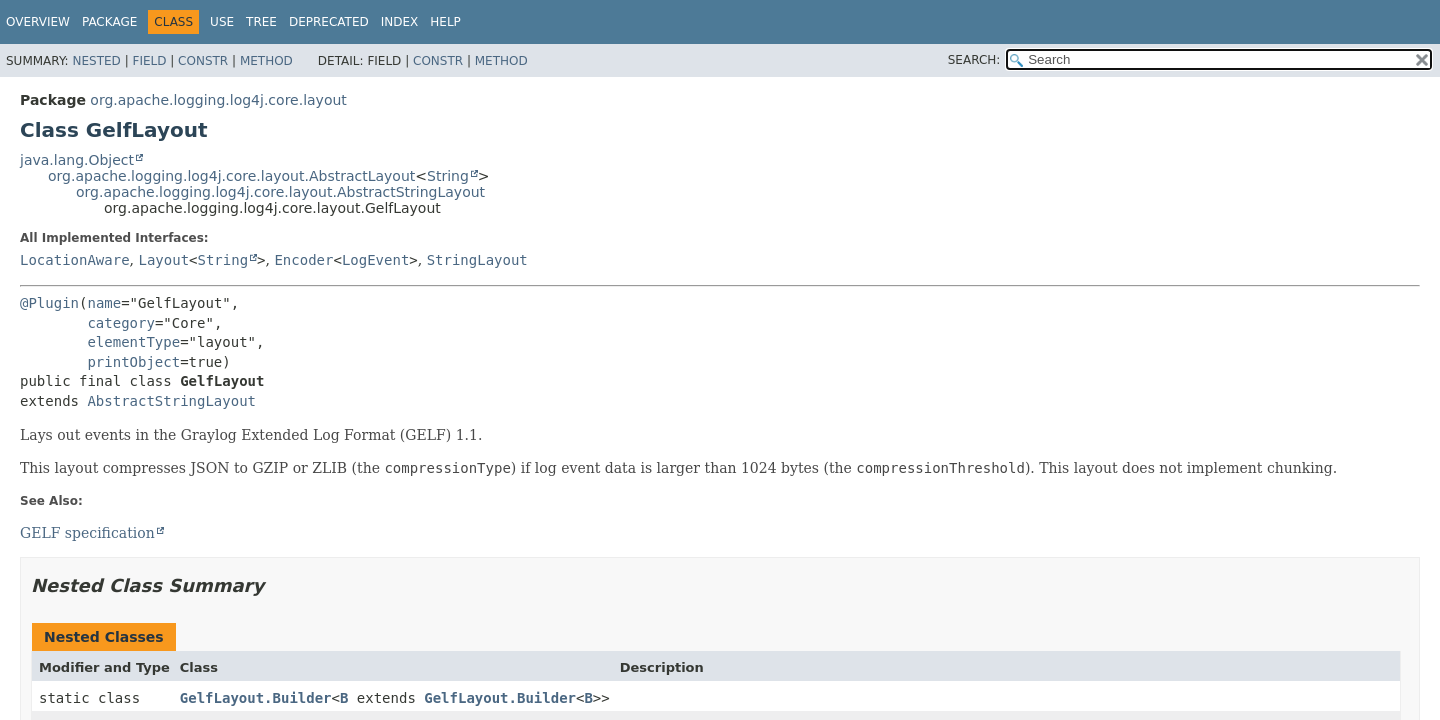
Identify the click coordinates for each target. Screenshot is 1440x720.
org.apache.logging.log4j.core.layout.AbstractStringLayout (280, 192)
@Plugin (49, 303)
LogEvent (375, 260)
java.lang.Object (77, 160)
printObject (133, 362)
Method (266, 61)
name (104, 303)
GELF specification (87, 533)
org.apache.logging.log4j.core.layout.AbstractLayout (231, 176)
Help (445, 22)
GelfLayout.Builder (256, 698)
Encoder (303, 260)
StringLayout (477, 260)
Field (149, 61)
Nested (96, 61)
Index (400, 22)
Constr (203, 61)
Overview (38, 22)
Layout (163, 260)
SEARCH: (974, 60)
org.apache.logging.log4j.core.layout (218, 100)
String (448, 176)
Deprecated (329, 22)
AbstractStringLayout (171, 401)
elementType (133, 342)
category (120, 323)
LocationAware (75, 260)
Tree (261, 22)
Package (109, 22)
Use (222, 22)
